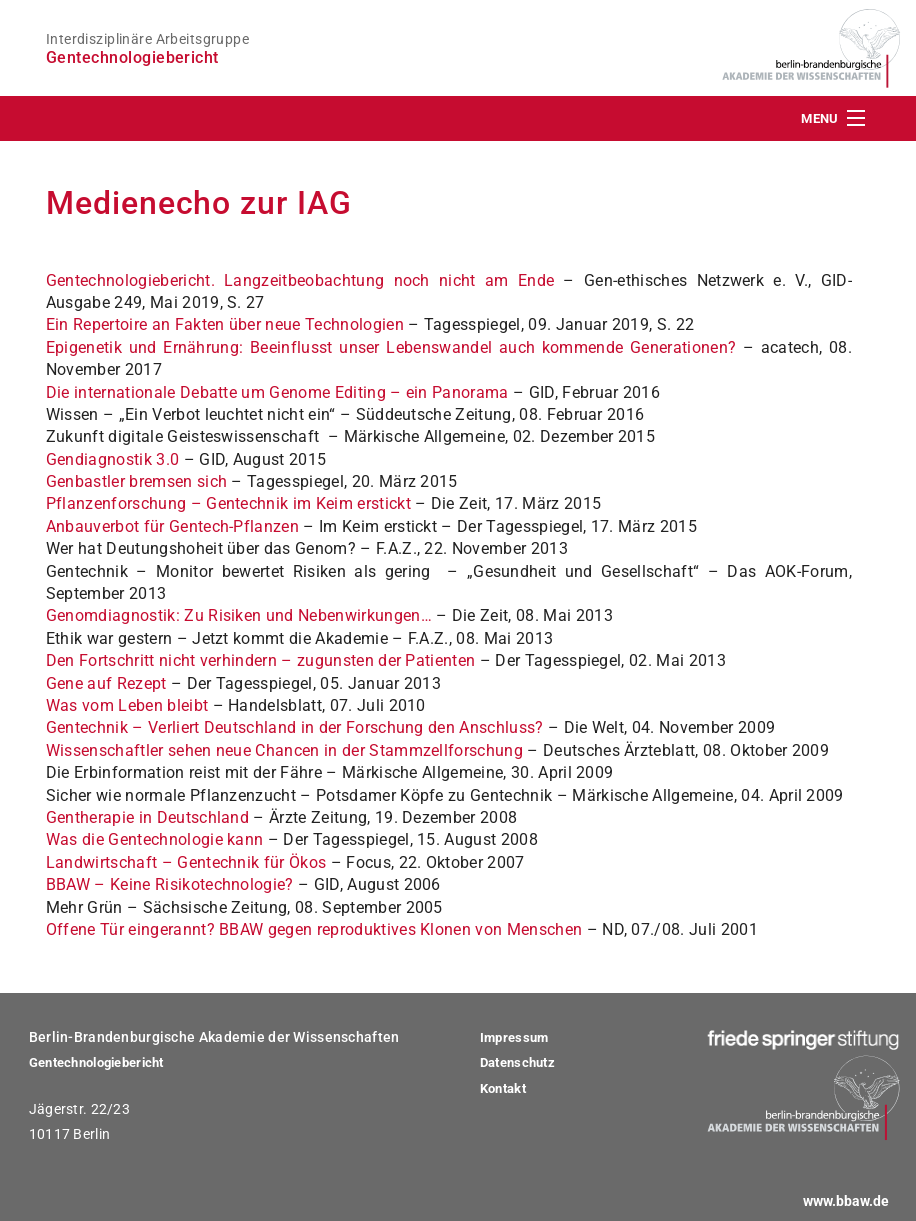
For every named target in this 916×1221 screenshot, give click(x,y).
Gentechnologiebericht (96, 1062)
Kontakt (503, 1088)
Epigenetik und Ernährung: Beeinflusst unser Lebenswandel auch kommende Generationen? (391, 347)
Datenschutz (517, 1062)
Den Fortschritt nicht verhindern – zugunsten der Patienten (261, 660)
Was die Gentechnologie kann (155, 839)
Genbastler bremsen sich (136, 481)
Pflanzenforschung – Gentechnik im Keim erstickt (228, 503)
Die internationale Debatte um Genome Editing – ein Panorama (277, 392)
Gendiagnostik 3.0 (112, 459)
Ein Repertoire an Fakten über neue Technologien (225, 324)
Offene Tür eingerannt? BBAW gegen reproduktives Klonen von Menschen (314, 929)
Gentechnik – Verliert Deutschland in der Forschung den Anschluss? (295, 727)
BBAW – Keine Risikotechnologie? (170, 884)
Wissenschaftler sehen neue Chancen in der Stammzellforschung (284, 750)
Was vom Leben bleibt (127, 705)
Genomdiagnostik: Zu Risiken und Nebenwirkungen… (239, 615)
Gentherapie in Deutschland (147, 817)
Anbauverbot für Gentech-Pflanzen (172, 526)
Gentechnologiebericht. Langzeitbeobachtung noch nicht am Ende (300, 280)
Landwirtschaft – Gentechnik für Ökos (186, 862)
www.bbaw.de (846, 1201)
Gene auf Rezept (106, 683)
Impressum (514, 1037)
